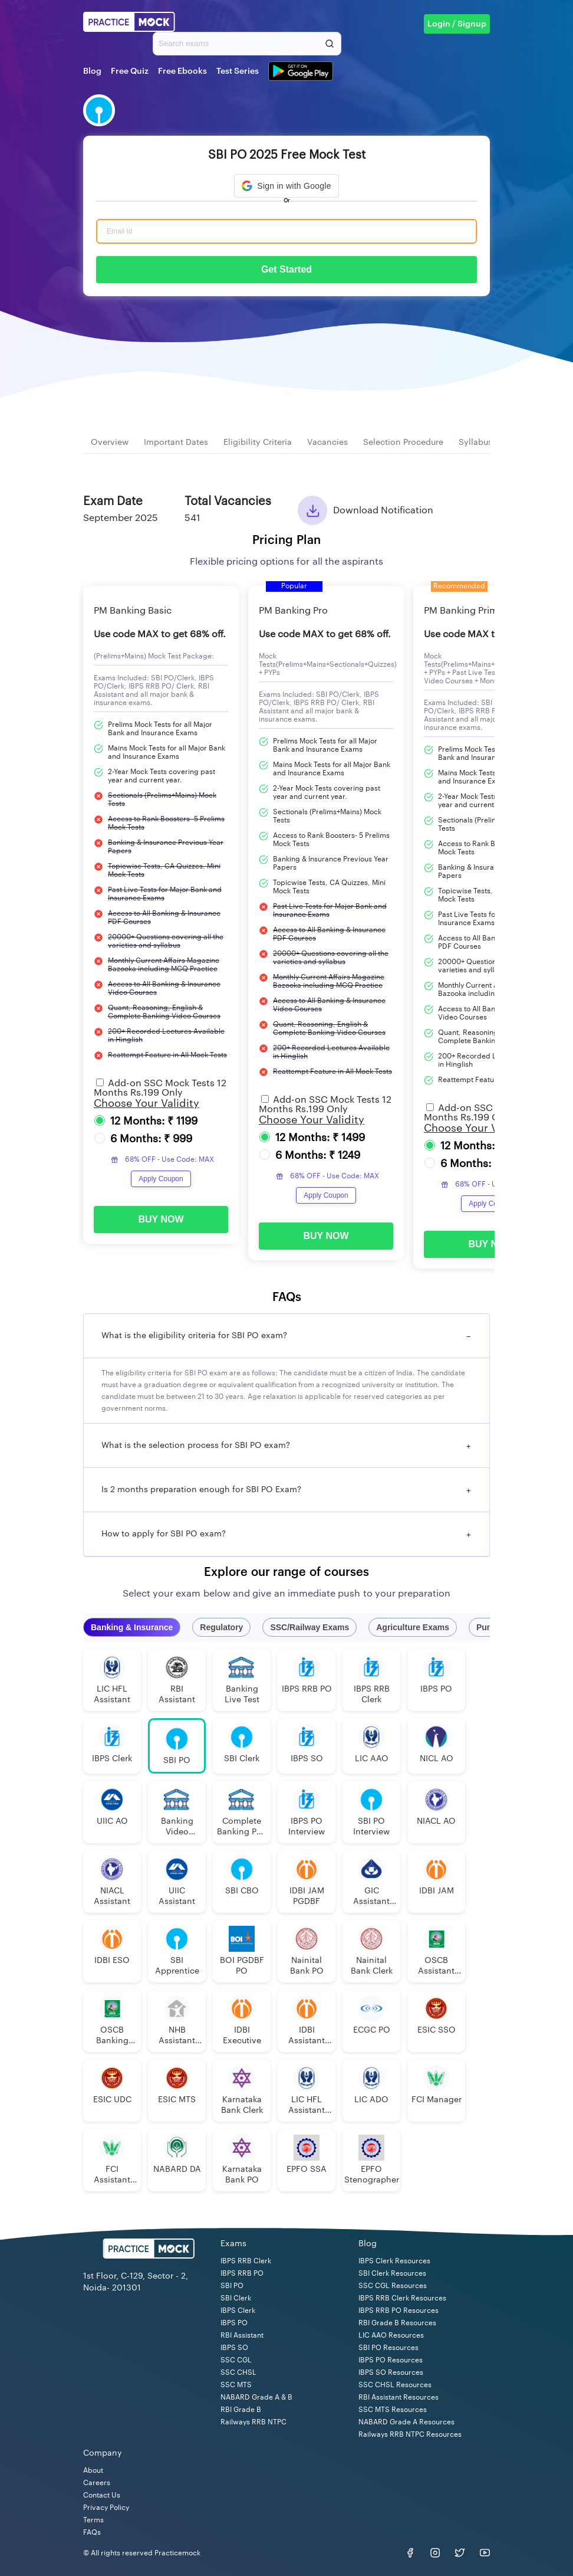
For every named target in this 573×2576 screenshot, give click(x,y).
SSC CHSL (238, 2372)
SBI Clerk (235, 2298)
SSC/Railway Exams (309, 1627)
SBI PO (231, 2285)
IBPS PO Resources (390, 2360)
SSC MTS (236, 2384)
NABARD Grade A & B (256, 2397)
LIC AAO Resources (391, 2335)
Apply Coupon (161, 1179)
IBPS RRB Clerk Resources (402, 2298)
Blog (92, 71)
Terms (93, 2519)
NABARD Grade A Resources (406, 2422)
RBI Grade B (240, 2409)
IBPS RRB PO (242, 2273)
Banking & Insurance (132, 1627)
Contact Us (101, 2495)
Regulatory (221, 1627)
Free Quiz (130, 71)
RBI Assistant (242, 2335)
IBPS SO (234, 2347)
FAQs (92, 2532)
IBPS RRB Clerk (245, 2260)
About (93, 2470)
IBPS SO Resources (390, 2372)
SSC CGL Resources (392, 2285)
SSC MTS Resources (392, 2409)
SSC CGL (236, 2360)
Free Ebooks (182, 71)
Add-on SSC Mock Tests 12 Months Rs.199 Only (160, 1088)
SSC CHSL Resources (395, 2384)
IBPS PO (234, 2322)
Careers (96, 2482)
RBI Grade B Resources (397, 2322)
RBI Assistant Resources (398, 2397)
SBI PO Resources (388, 2347)
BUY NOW (160, 1219)
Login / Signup (456, 24)
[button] (286, 186)
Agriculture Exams (412, 1627)
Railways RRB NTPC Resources (410, 2434)
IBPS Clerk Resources (394, 2260)
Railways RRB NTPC (253, 2422)
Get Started (286, 269)
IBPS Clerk (237, 2310)
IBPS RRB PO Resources (398, 2310)
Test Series (237, 71)
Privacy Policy (106, 2507)
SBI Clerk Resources (392, 2273)
